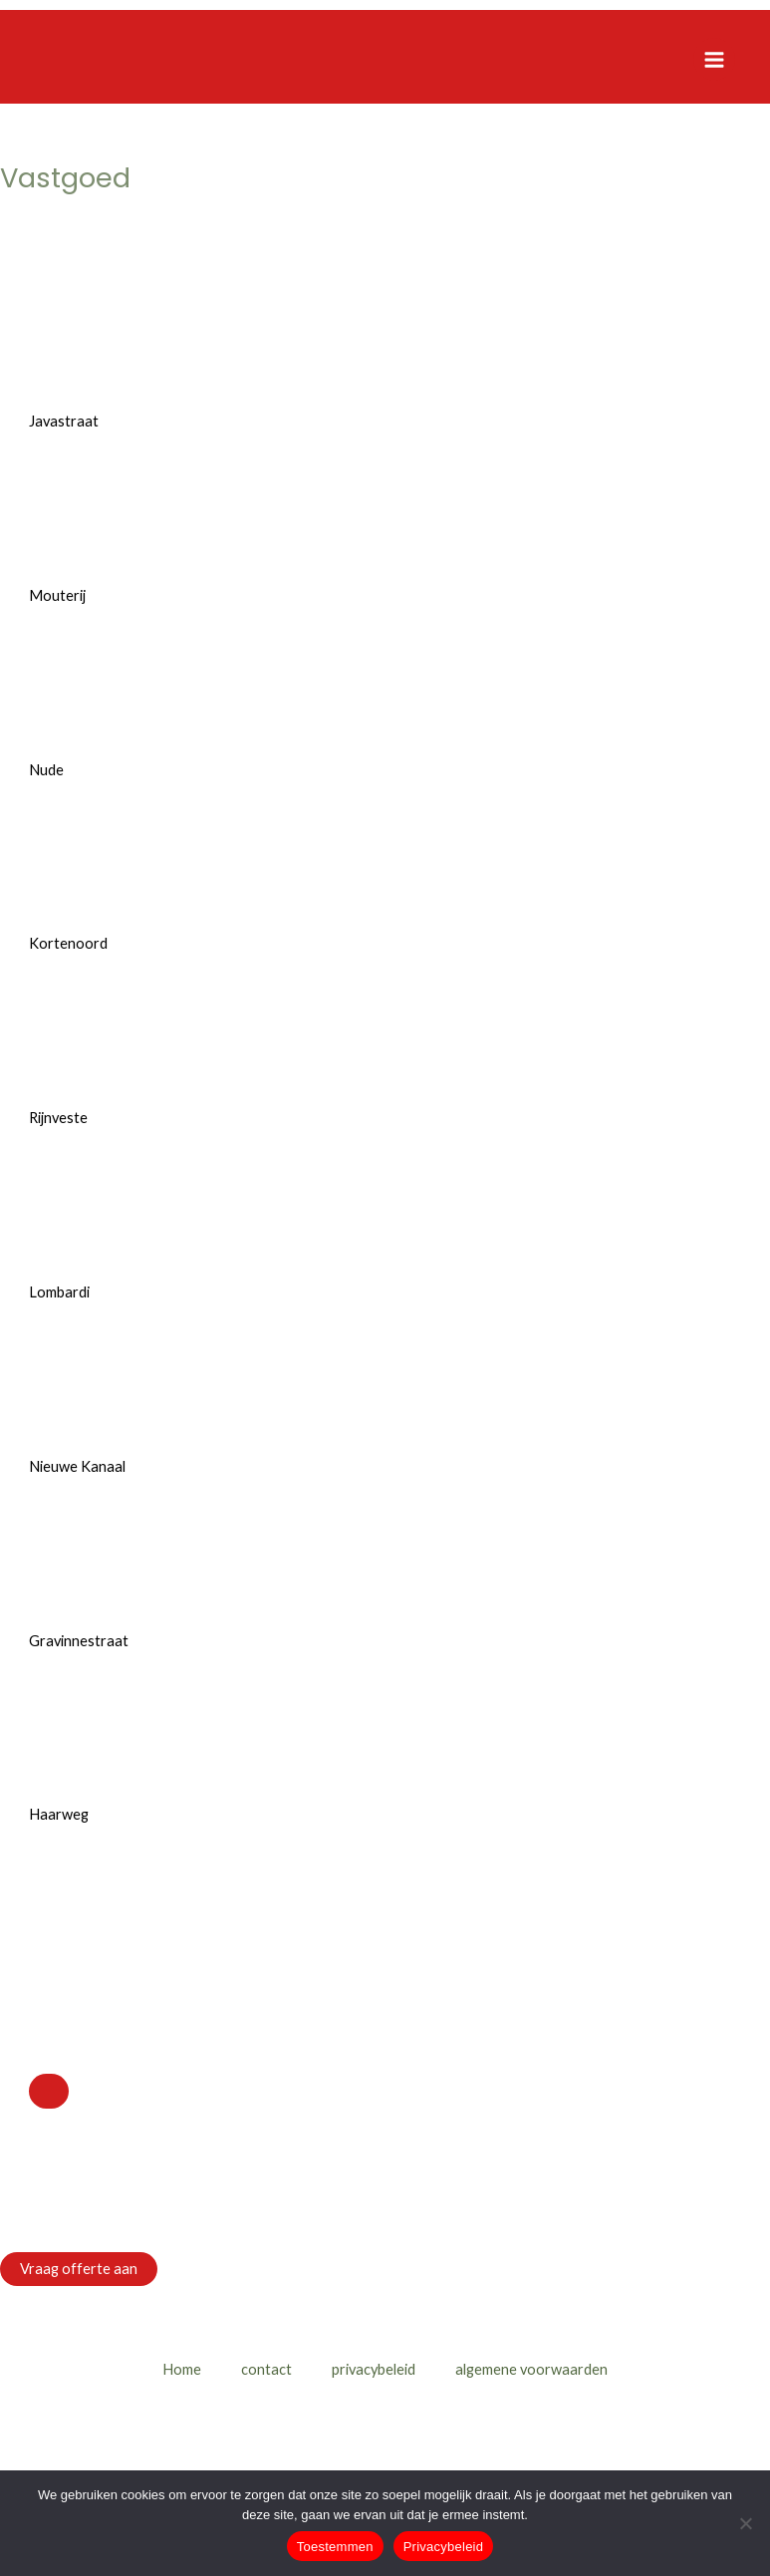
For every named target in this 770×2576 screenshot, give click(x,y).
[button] (78, 2269)
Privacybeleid (443, 2546)
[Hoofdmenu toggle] (714, 59)
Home (181, 2369)
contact (266, 2369)
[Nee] (745, 2523)
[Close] (49, 2091)
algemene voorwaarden (531, 2369)
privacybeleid (373, 2369)
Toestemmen (335, 2546)
